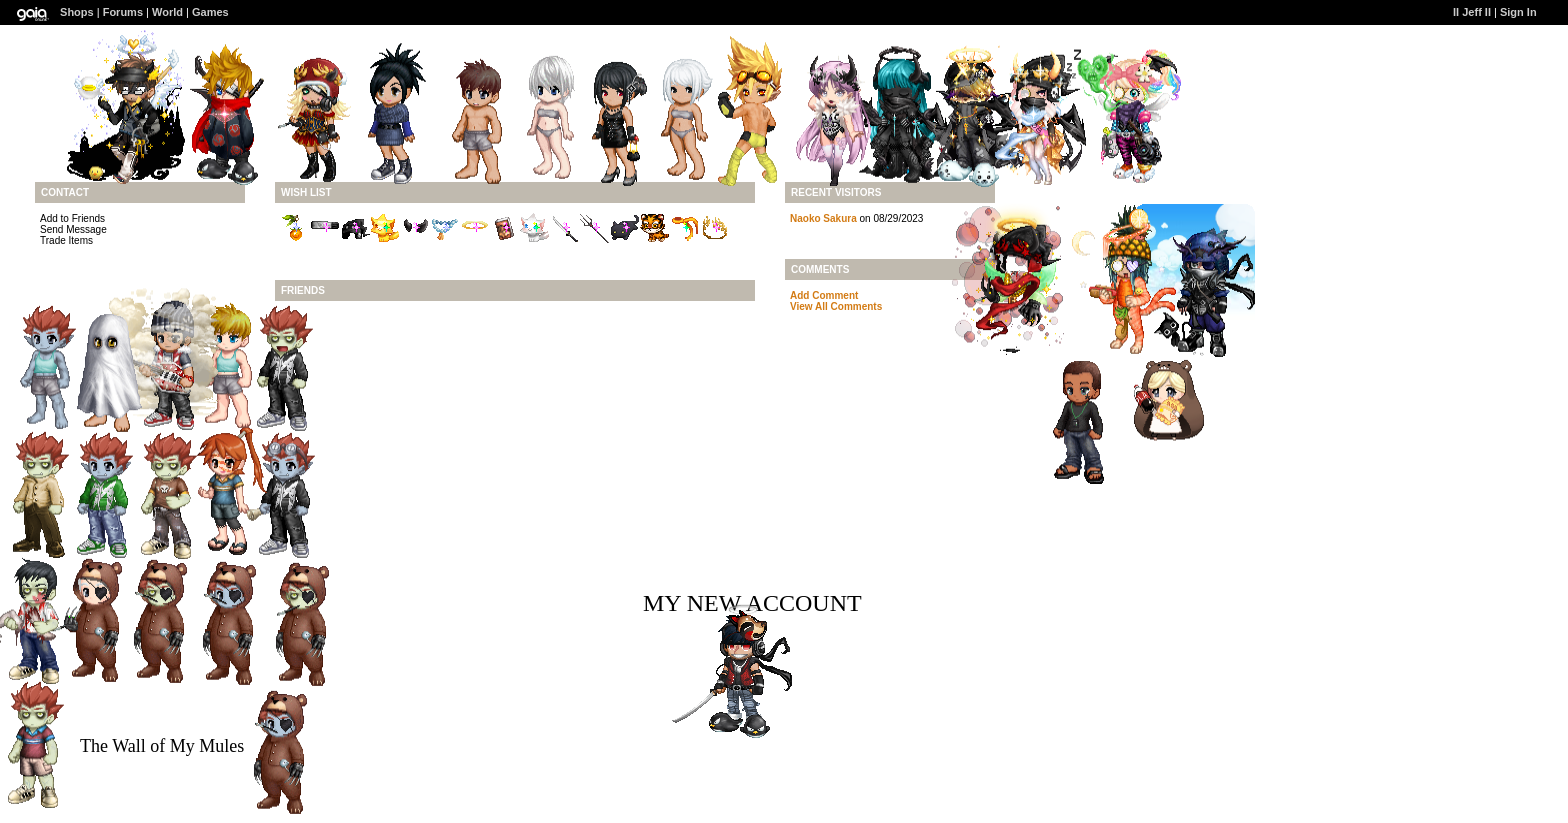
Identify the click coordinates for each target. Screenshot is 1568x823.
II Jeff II (1472, 12)
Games (210, 12)
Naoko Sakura (823, 218)
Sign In (1518, 12)
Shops (77, 12)
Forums (123, 12)
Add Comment (824, 295)
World (167, 12)
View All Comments (836, 306)
